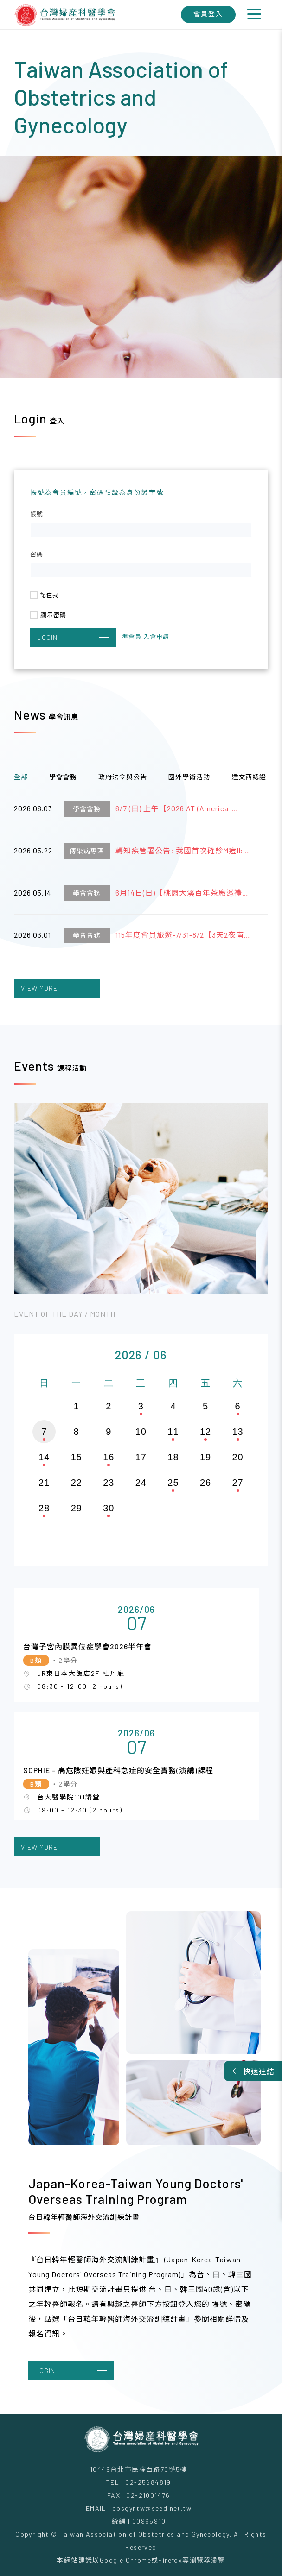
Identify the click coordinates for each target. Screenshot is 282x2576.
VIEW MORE (57, 988)
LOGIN (73, 637)
